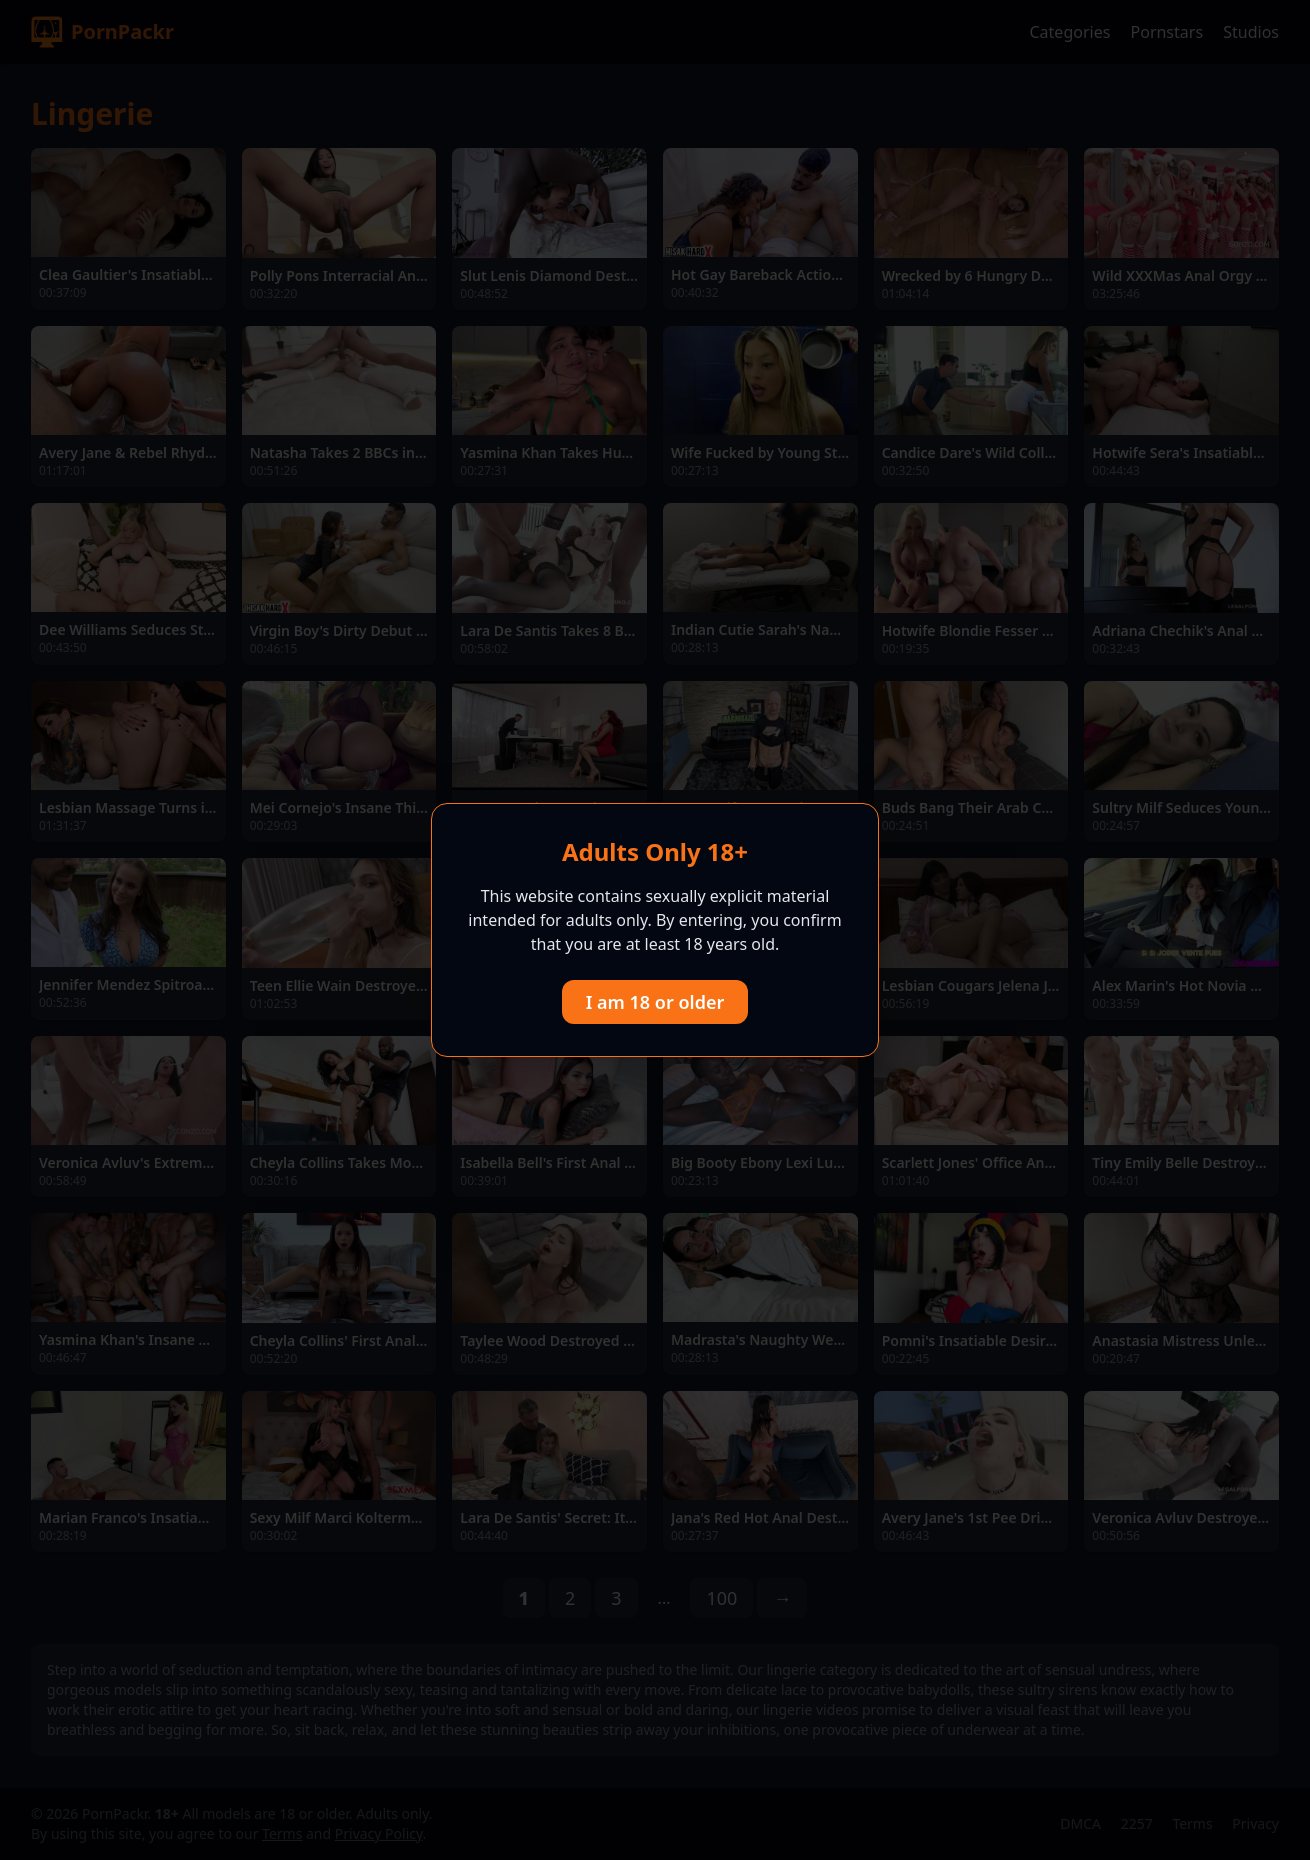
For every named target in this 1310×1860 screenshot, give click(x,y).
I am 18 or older (655, 1002)
